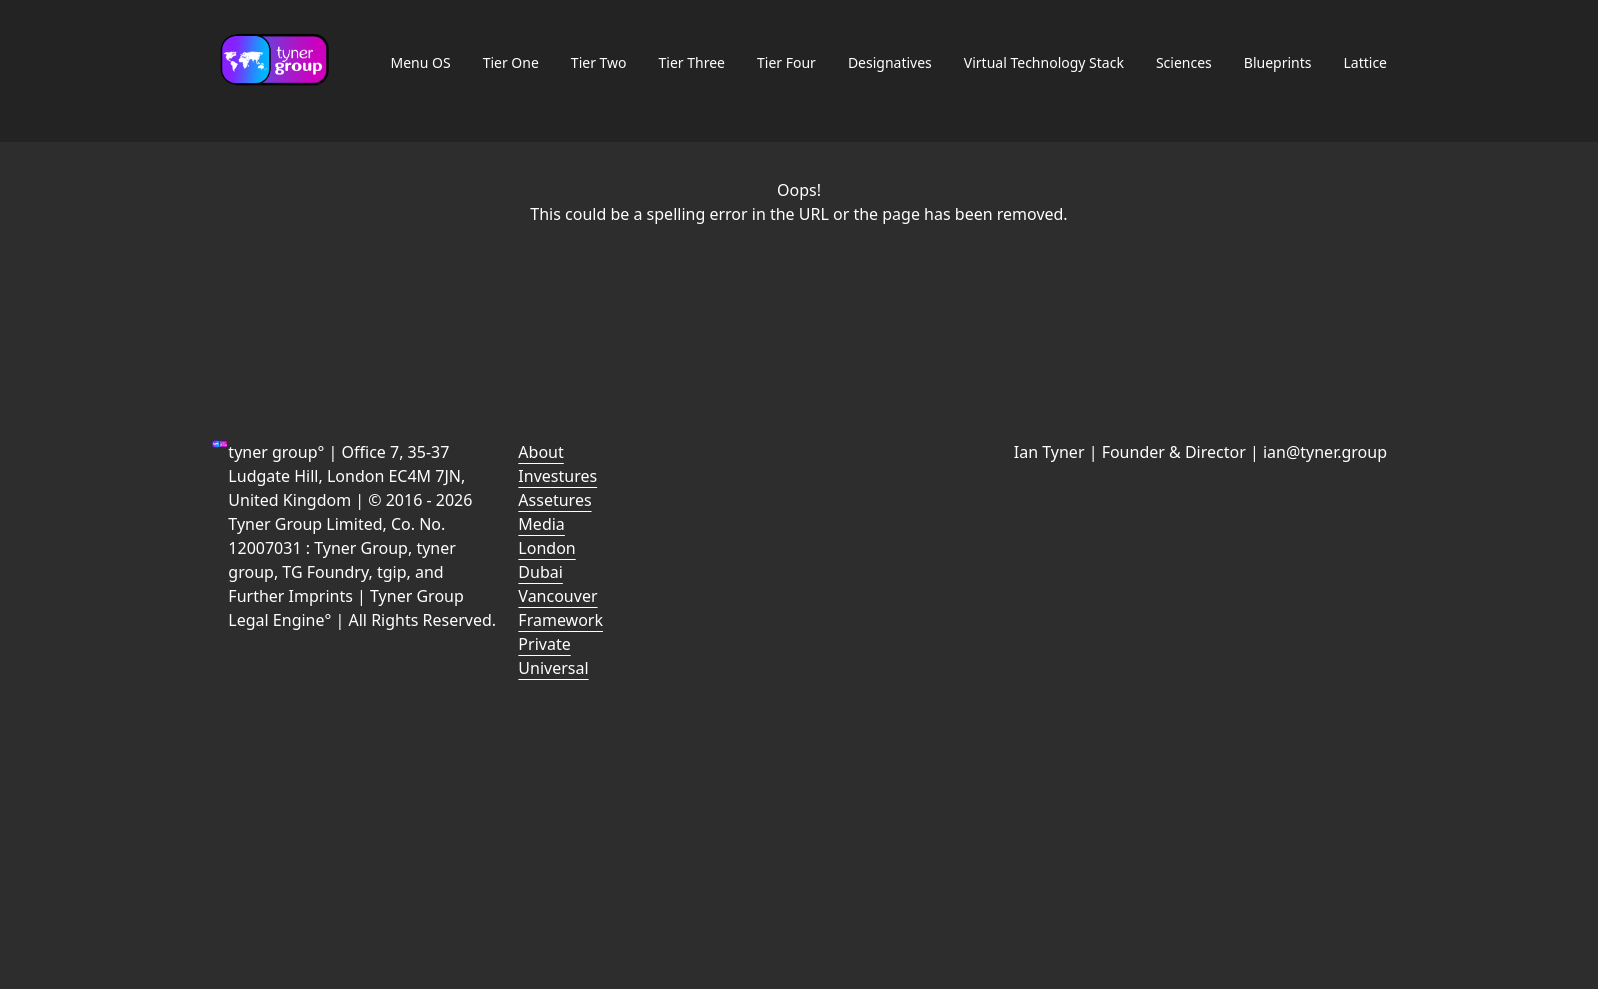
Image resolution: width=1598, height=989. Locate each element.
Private (544, 644)
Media (541, 524)
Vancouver (557, 596)
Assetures (554, 500)
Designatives (890, 62)
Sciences (1184, 62)
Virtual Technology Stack (1044, 62)
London (546, 548)
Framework (560, 620)
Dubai (540, 572)
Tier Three (692, 62)
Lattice (1365, 62)
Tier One (511, 62)
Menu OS (420, 62)
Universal (553, 668)
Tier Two (599, 62)
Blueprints (1278, 62)
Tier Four (786, 62)
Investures (557, 476)
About (540, 452)
